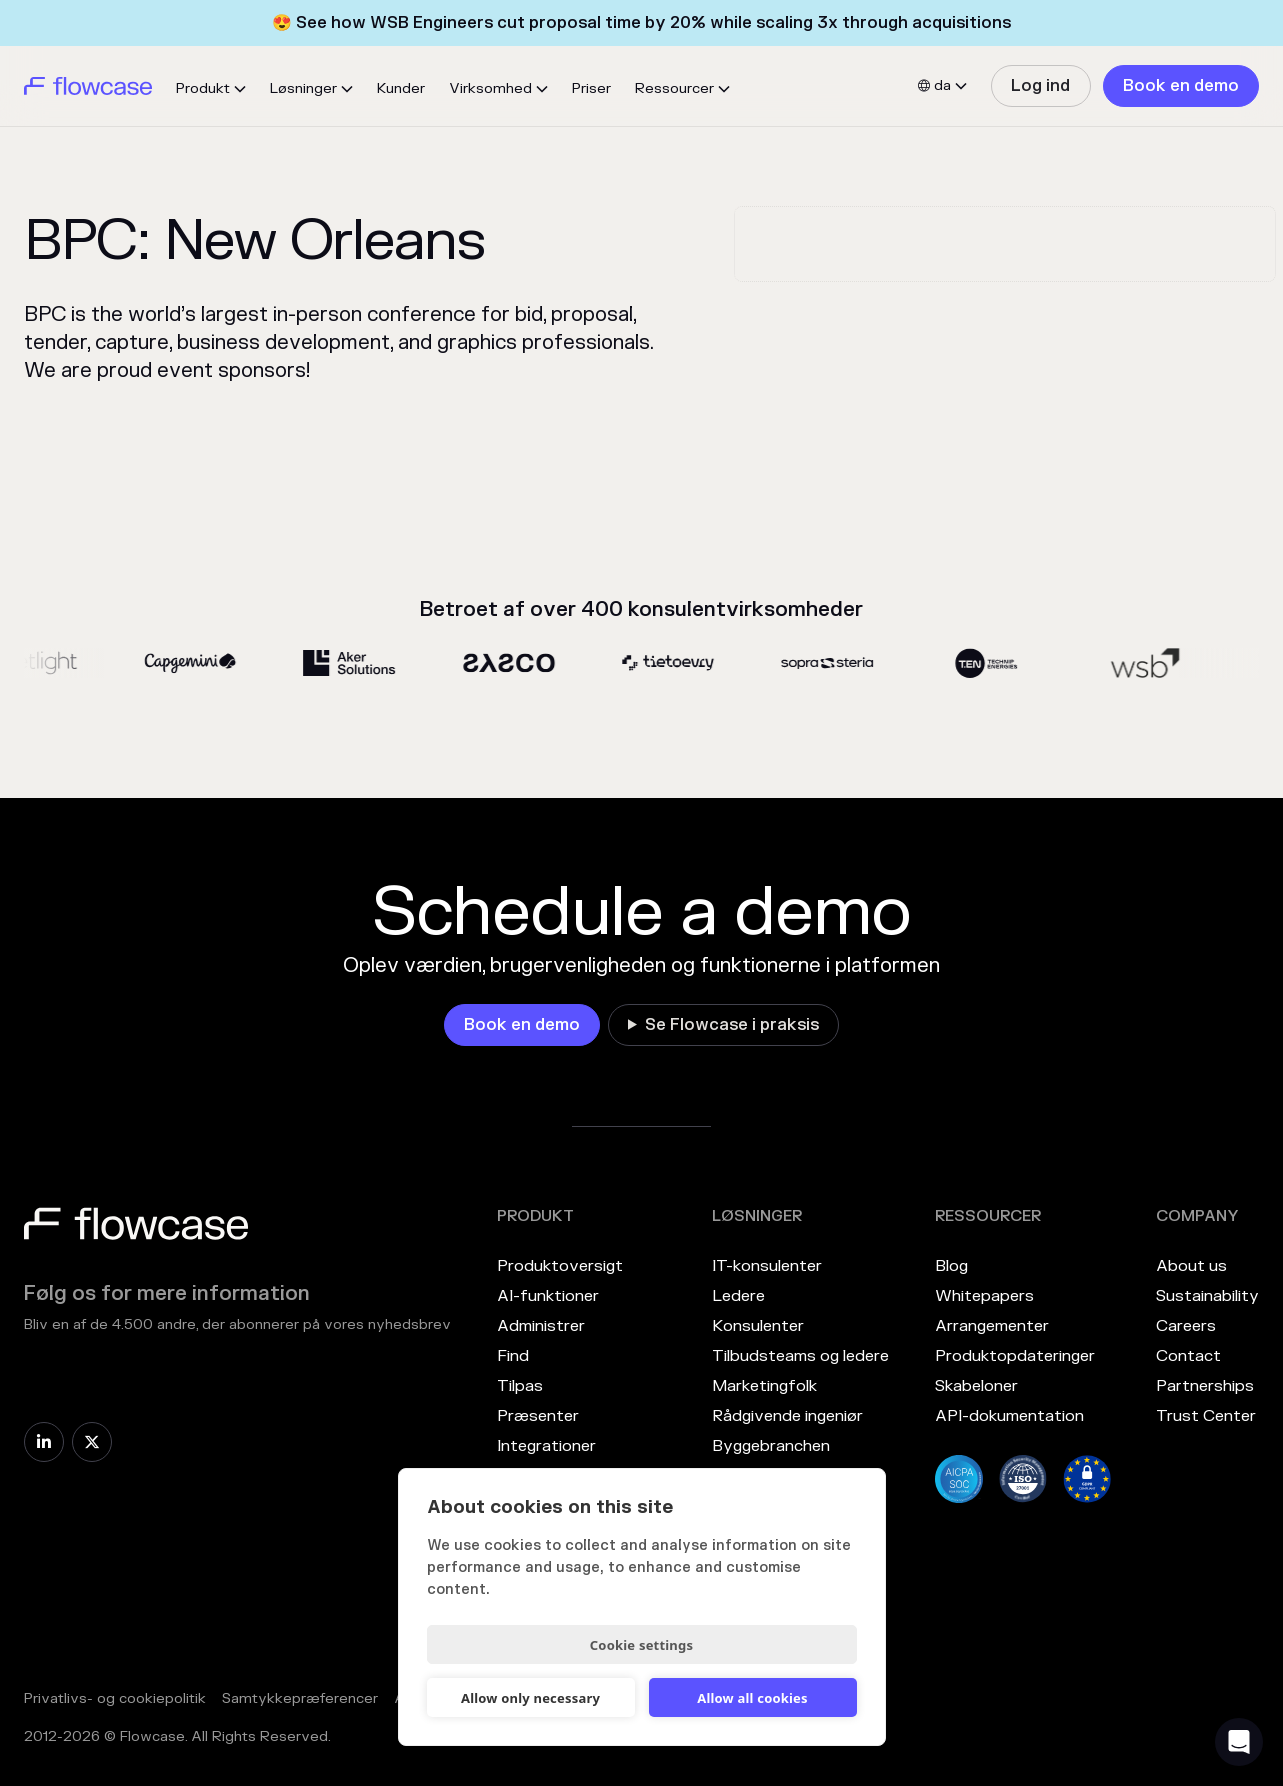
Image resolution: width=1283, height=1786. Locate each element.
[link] (1040, 86)
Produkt (203, 88)
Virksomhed (490, 88)
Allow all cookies (752, 1698)
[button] (211, 89)
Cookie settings (641, 1645)
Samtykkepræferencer (300, 1698)
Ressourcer (674, 88)
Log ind (1040, 86)
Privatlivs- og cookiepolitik (115, 1698)
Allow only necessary (530, 1698)
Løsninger (303, 88)
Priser (591, 88)
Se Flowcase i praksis (732, 1025)
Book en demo (1181, 86)
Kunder (401, 88)
